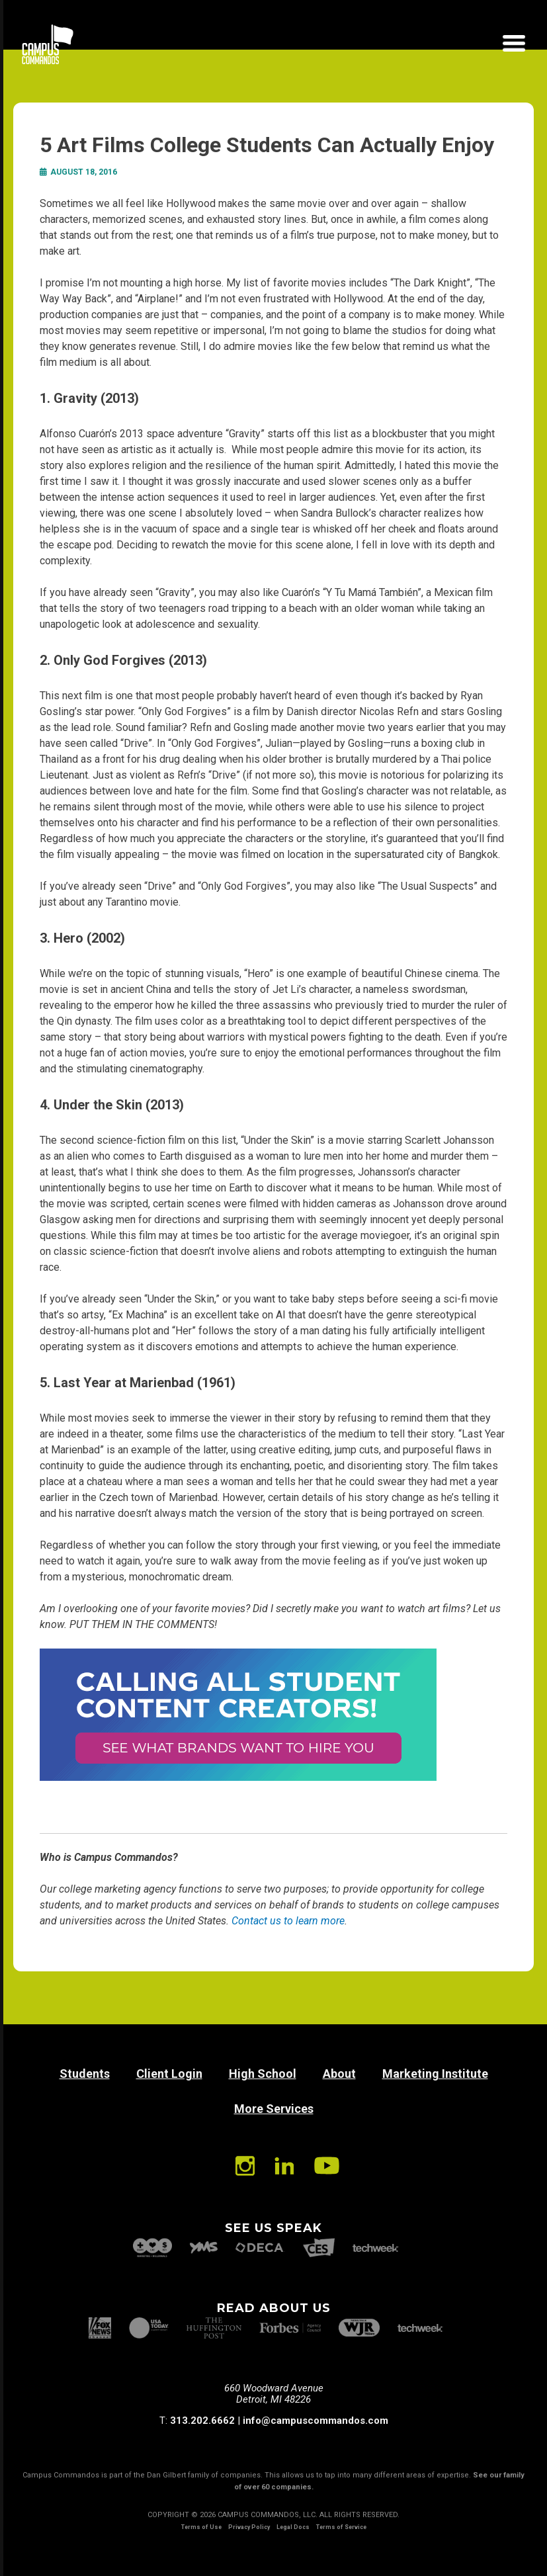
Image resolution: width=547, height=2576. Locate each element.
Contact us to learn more (288, 1920)
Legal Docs (293, 2527)
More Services (274, 2109)
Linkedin (284, 2166)
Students (85, 2074)
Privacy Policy (249, 2527)
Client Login (169, 2074)
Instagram (245, 2166)
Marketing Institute (435, 2074)
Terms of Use (201, 2527)
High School (262, 2074)
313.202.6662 (202, 2420)
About (339, 2074)
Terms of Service (341, 2527)
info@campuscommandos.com (315, 2420)
